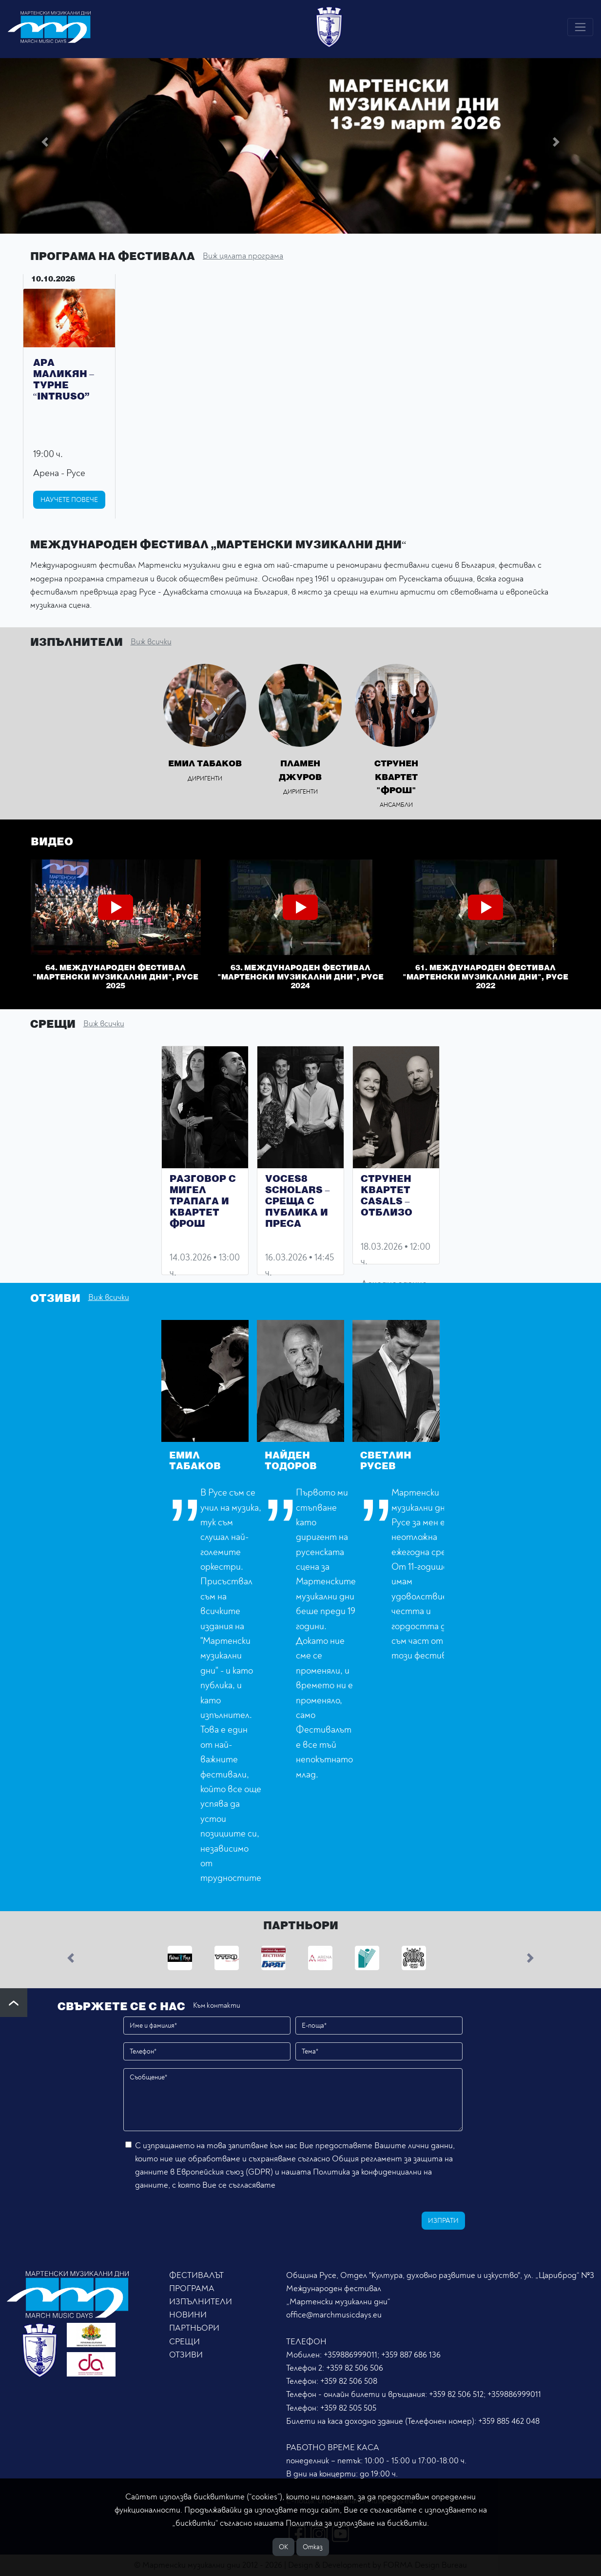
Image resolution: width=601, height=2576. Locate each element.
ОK (283, 2547)
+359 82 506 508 (348, 2381)
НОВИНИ (188, 2315)
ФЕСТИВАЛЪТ (196, 2275)
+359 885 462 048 (509, 2421)
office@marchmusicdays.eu (334, 2315)
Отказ (313, 2547)
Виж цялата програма (243, 256)
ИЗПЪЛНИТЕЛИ (200, 2301)
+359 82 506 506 (354, 2368)
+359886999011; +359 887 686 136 (382, 2355)
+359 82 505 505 (348, 2408)
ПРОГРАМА (191, 2288)
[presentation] (195, 2219)
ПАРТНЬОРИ (194, 2328)
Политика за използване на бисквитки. (357, 2523)
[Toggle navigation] (580, 27)
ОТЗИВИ (186, 2355)
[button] (45, 142)
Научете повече (69, 500)
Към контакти (216, 2005)
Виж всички (151, 642)
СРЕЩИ (184, 2341)
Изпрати (443, 2221)
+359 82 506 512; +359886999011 (485, 2394)
